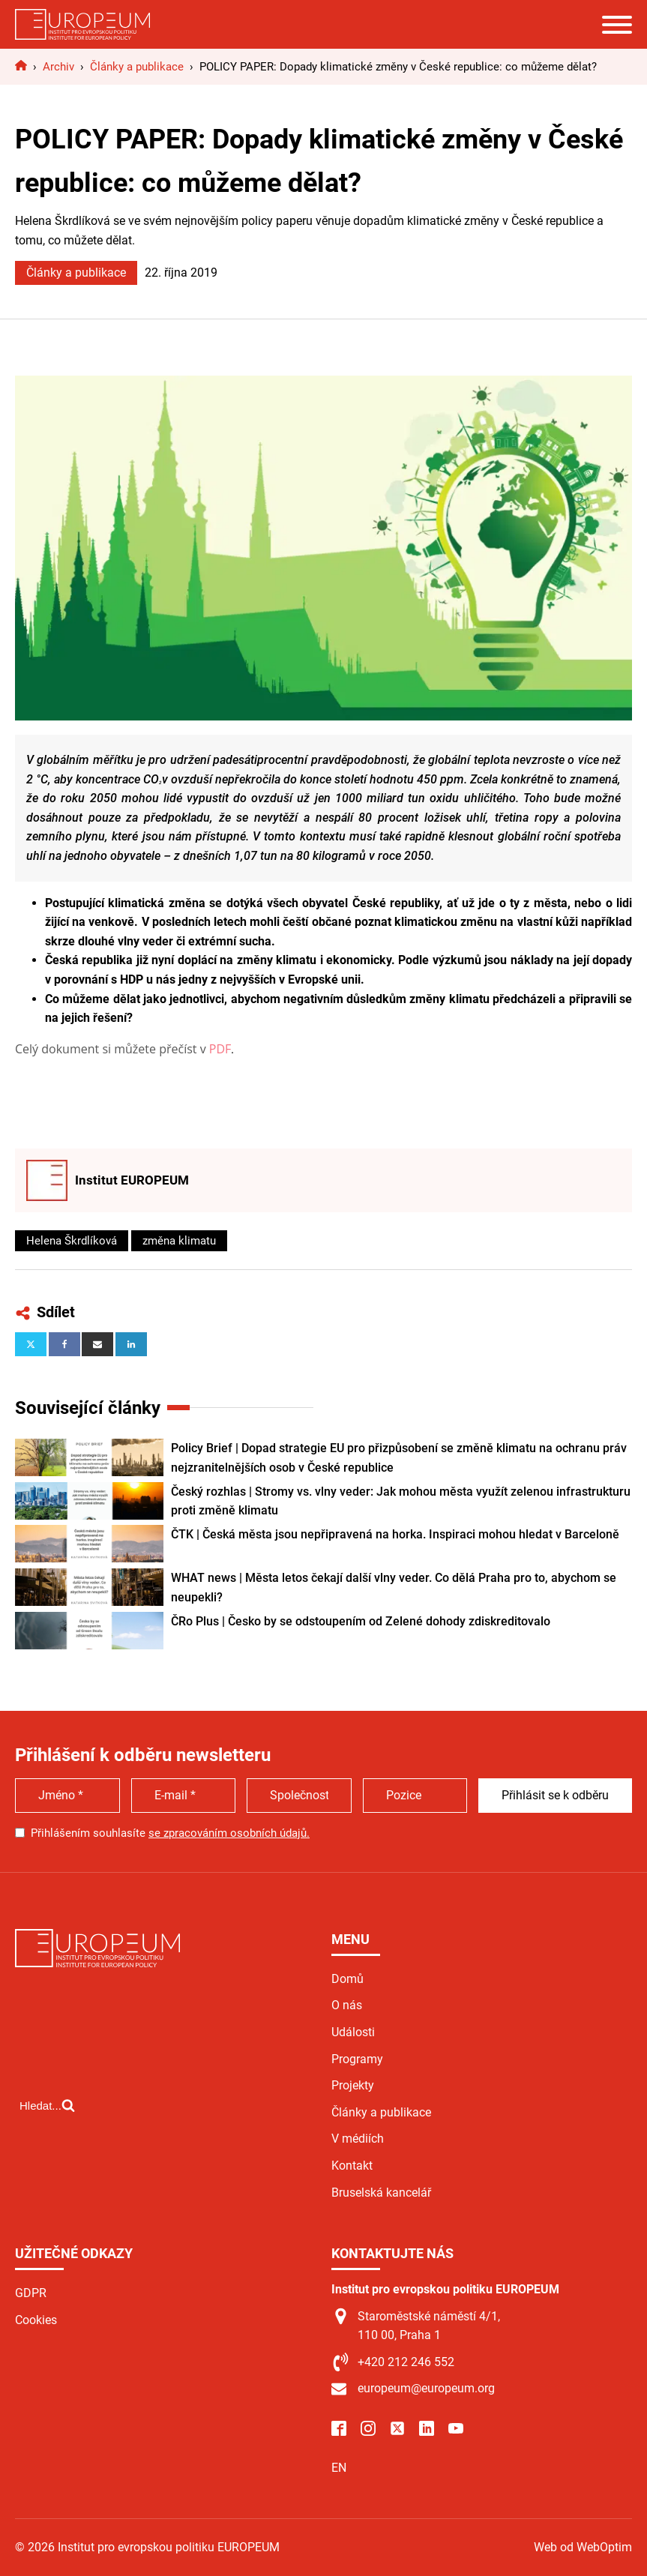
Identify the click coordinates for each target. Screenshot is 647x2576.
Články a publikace (76, 272)
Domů (347, 1979)
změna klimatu (179, 1241)
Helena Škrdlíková (71, 1241)
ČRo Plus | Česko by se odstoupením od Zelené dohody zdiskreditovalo (360, 1621)
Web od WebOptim (583, 2547)
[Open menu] (617, 25)
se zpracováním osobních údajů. (229, 1833)
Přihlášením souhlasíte (170, 1833)
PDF (220, 1049)
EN (338, 2468)
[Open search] (47, 2105)
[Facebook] (64, 1344)
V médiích (357, 2138)
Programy (357, 2059)
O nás (346, 2005)
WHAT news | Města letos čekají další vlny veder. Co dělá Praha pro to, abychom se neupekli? (393, 1587)
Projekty (352, 2085)
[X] (30, 1344)
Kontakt (352, 2165)
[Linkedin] (131, 1344)
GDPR (30, 2293)
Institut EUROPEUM (132, 1180)
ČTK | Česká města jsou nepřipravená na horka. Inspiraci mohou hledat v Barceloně (395, 1534)
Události (353, 2032)
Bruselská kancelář (381, 2192)
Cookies (36, 2320)
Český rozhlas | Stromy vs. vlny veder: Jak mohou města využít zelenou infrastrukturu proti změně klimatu (401, 1501)
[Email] (97, 1344)
